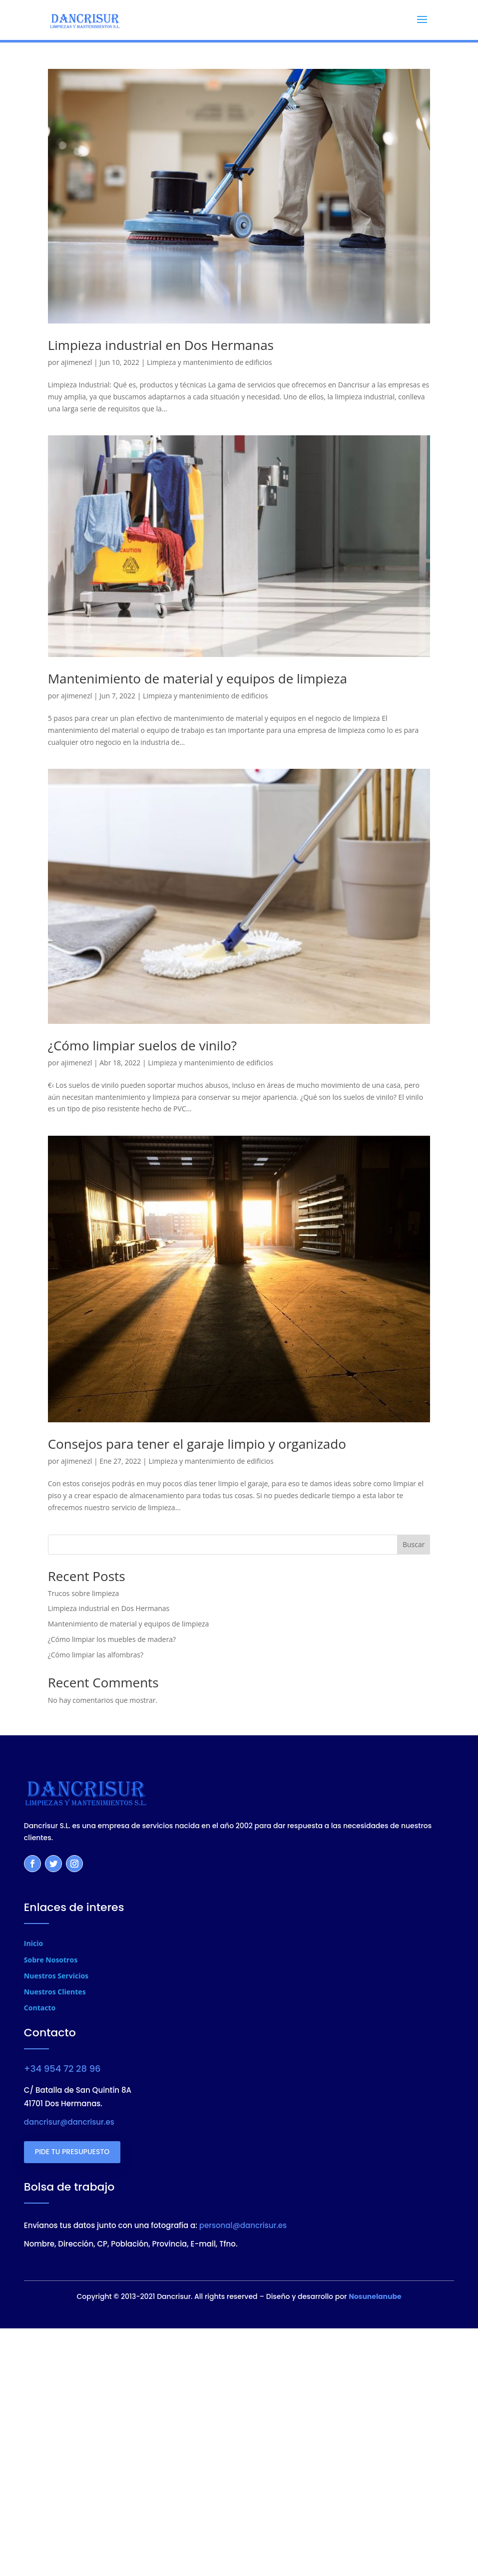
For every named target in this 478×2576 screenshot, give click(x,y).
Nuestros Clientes (55, 1991)
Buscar (414, 1544)
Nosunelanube (375, 2296)
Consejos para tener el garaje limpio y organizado (197, 1444)
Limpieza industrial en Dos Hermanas (161, 345)
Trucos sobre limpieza (83, 1593)
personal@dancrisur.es (243, 2225)
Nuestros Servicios (56, 1975)
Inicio (33, 1943)
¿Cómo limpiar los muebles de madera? (112, 1639)
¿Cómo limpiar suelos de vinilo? (142, 1045)
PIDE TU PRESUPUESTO (72, 2152)
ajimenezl (76, 362)
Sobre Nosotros (50, 1959)
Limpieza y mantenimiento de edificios (209, 362)
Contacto (39, 2007)
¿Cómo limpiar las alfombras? (95, 1654)
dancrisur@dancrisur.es (69, 2122)
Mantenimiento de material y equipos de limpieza (197, 678)
